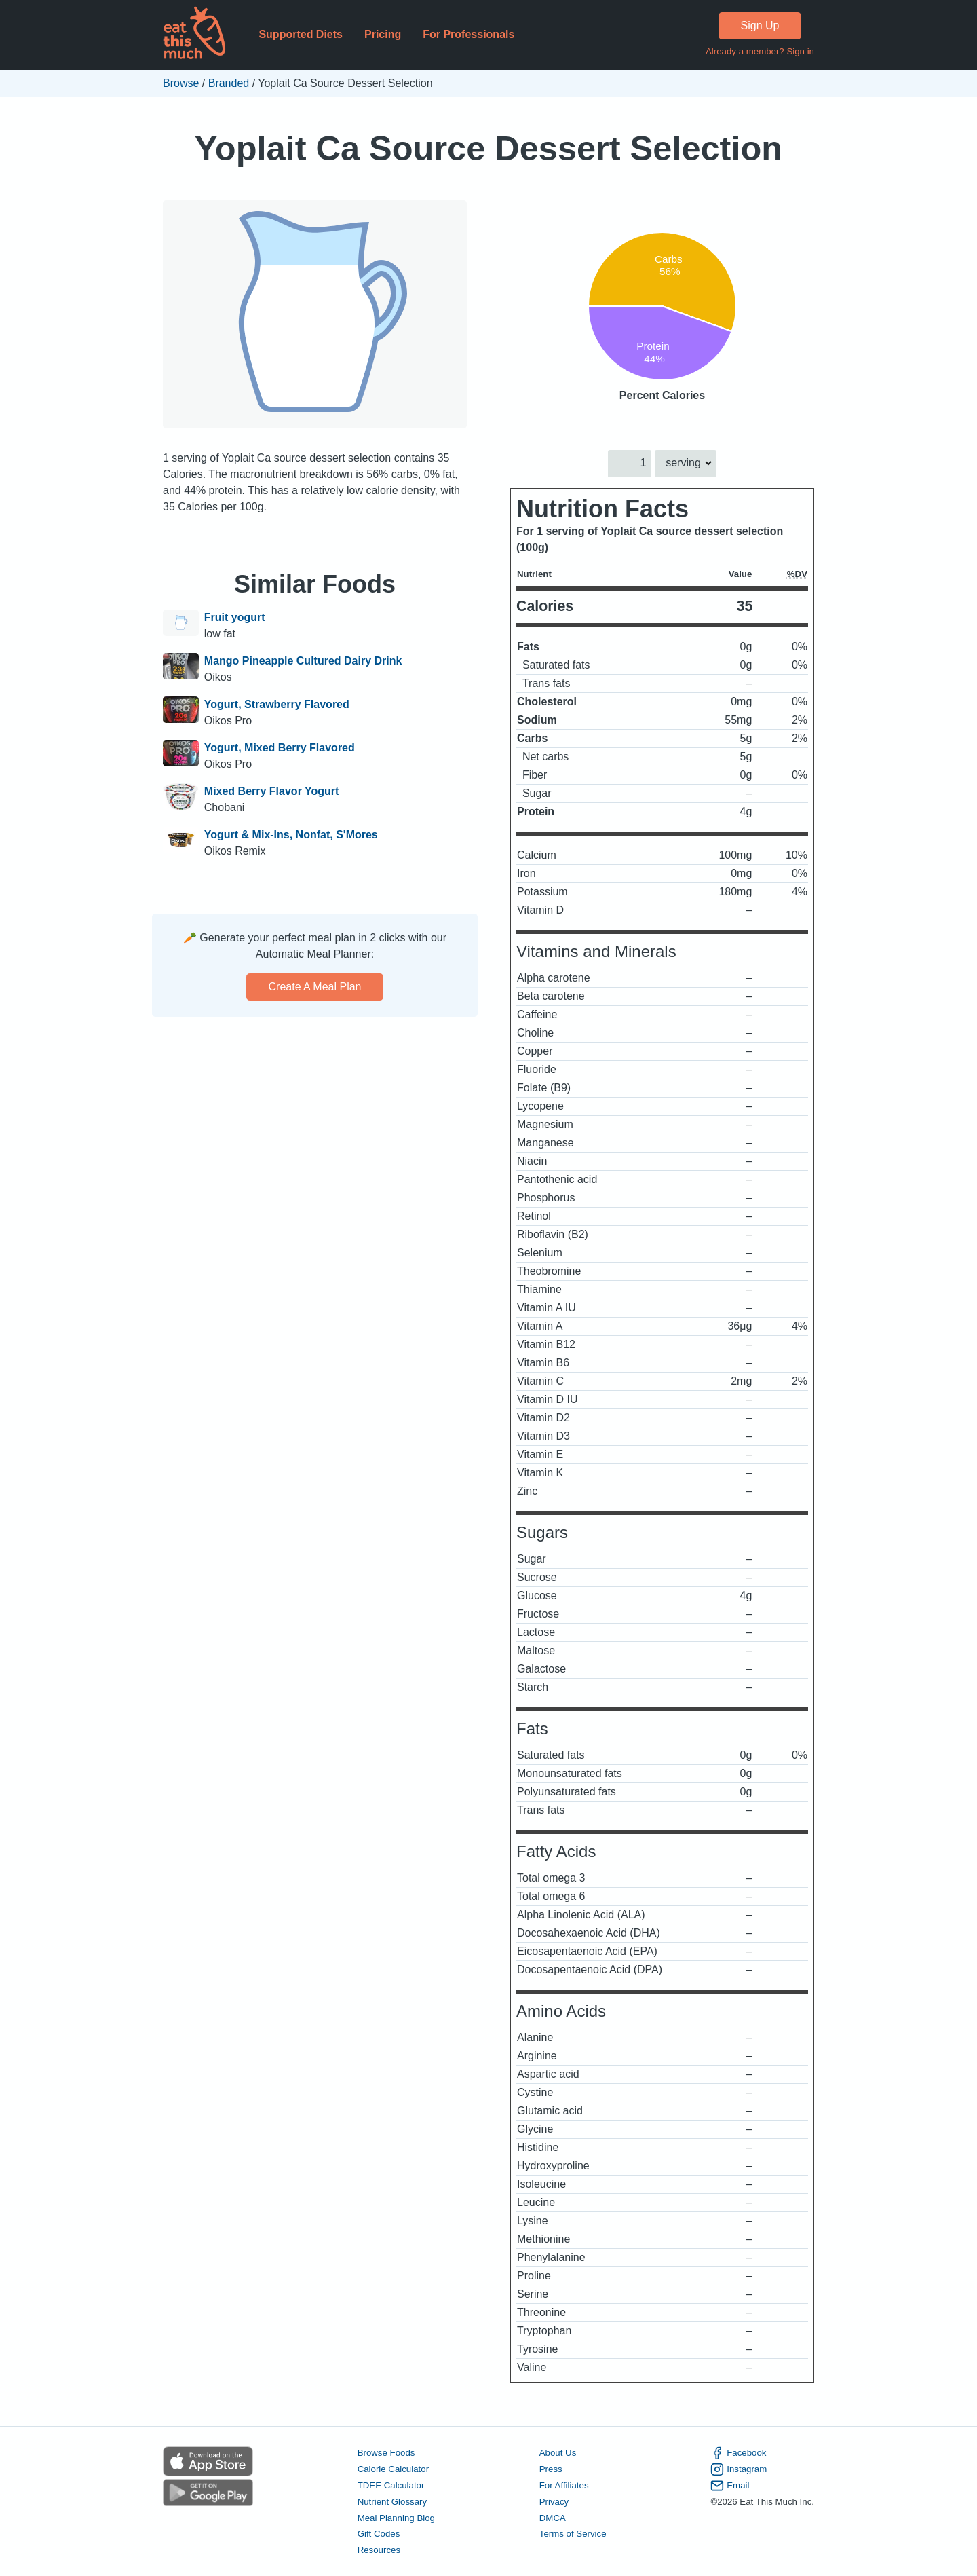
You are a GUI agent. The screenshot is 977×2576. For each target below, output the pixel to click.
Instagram (738, 2469)
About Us (558, 2453)
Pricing (382, 34)
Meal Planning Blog (396, 2517)
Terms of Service (573, 2533)
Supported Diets (300, 34)
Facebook (738, 2453)
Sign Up (760, 25)
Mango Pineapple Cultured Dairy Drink (303, 661)
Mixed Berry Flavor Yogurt (271, 791)
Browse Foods (386, 2453)
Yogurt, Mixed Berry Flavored (279, 747)
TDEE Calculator (391, 2485)
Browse (181, 83)
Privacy (554, 2501)
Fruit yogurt (234, 617)
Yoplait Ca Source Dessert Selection (488, 148)
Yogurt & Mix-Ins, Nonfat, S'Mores (291, 834)
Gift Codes (379, 2533)
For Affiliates (564, 2485)
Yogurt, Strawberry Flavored (276, 704)
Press (550, 2469)
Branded (229, 83)
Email (729, 2485)
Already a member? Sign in (760, 51)
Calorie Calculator (393, 2469)
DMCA (552, 2517)
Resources (379, 2550)
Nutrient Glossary (392, 2501)
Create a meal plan (315, 986)
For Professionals (468, 34)
